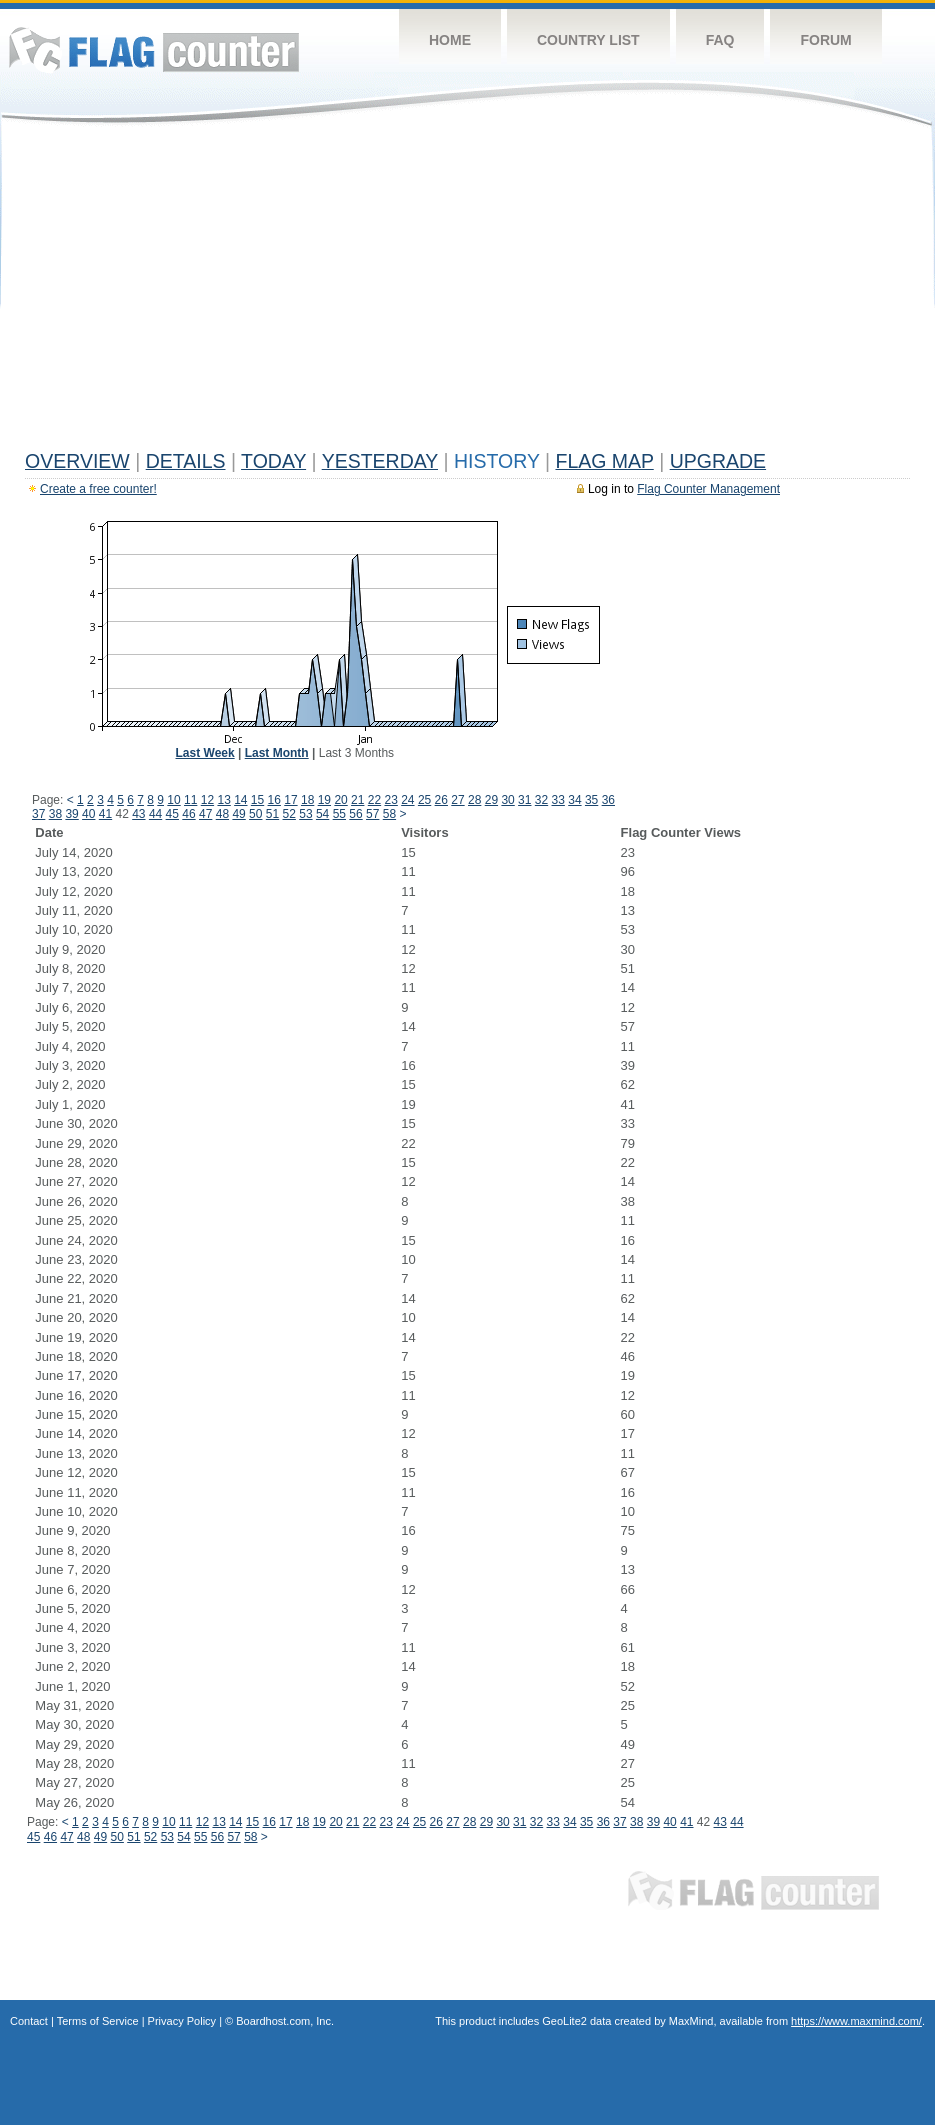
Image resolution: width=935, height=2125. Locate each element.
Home (450, 40)
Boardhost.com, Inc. (285, 2021)
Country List (588, 40)
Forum (825, 40)
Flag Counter (154, 49)
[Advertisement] (467, 292)
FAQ (720, 40)
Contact (29, 2021)
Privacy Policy (182, 2021)
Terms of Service (98, 2021)
